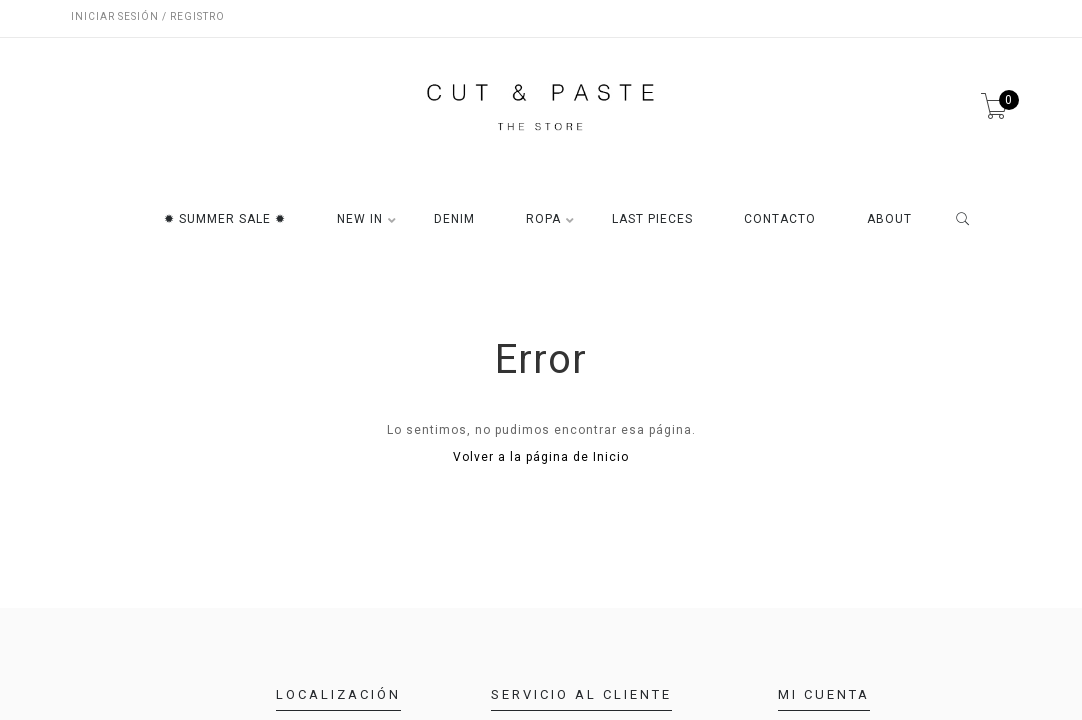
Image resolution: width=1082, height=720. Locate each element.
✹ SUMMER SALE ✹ (225, 219)
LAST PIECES (652, 219)
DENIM (454, 219)
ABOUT (889, 219)
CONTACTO (780, 219)
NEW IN (360, 219)
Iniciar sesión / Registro (148, 16)
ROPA (543, 219)
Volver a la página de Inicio (541, 457)
